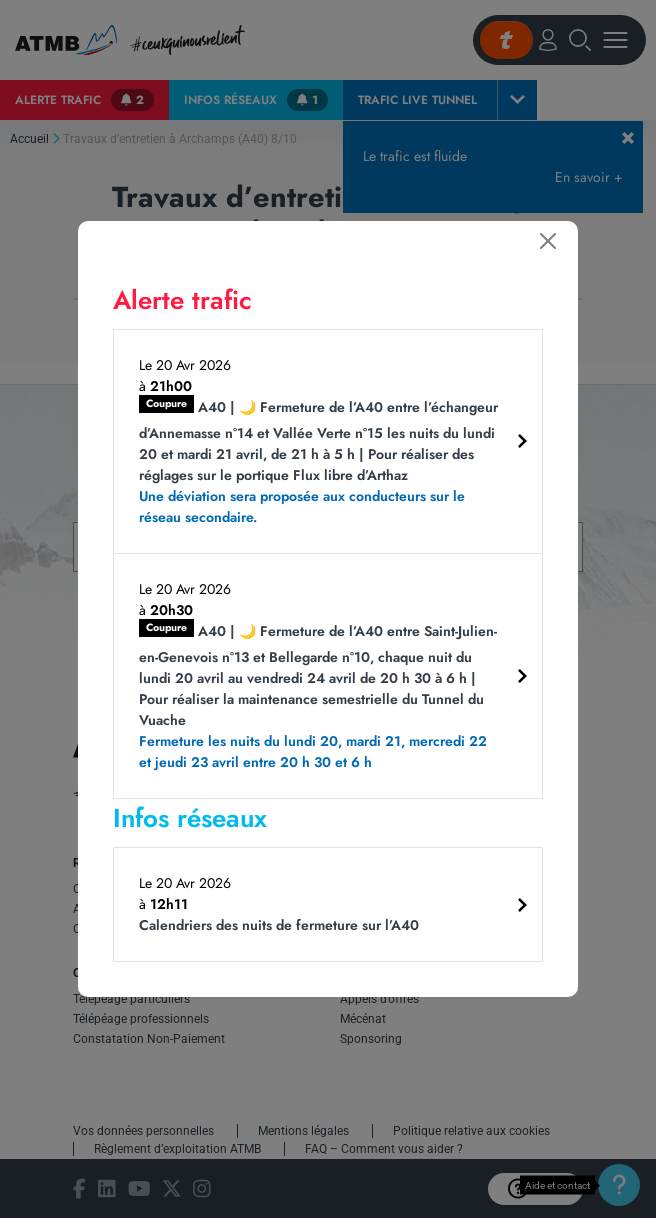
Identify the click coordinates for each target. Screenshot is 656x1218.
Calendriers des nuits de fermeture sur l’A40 (279, 925)
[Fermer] (548, 241)
